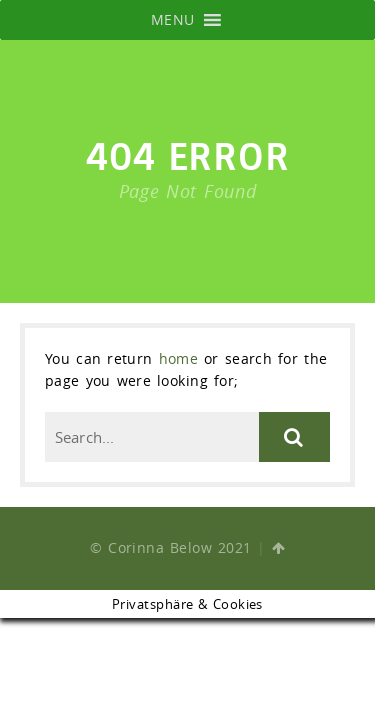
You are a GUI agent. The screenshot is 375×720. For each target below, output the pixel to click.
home (179, 358)
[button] (173, 20)
